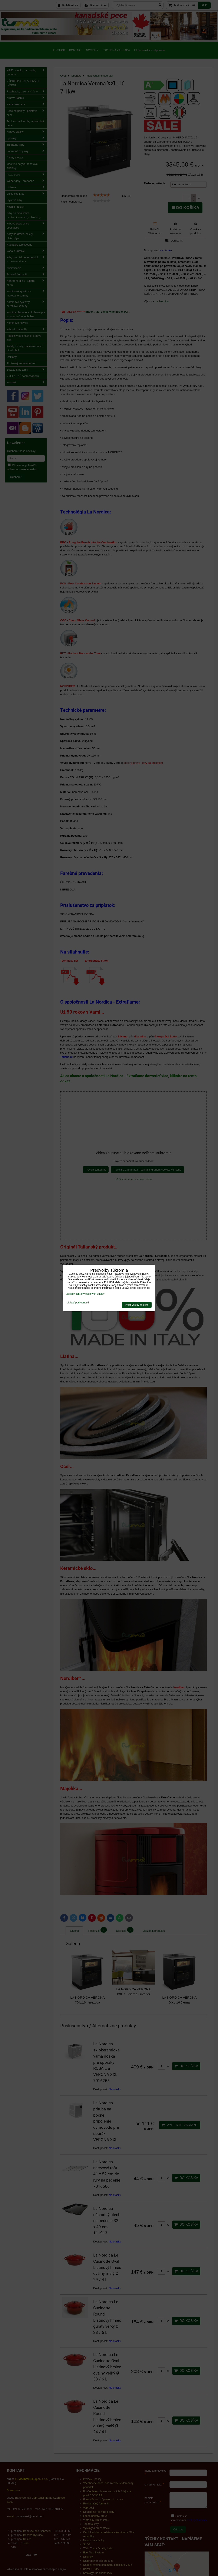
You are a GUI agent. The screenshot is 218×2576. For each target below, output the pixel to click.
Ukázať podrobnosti (77, 1302)
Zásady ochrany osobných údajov (85, 1293)
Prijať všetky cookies (136, 1304)
